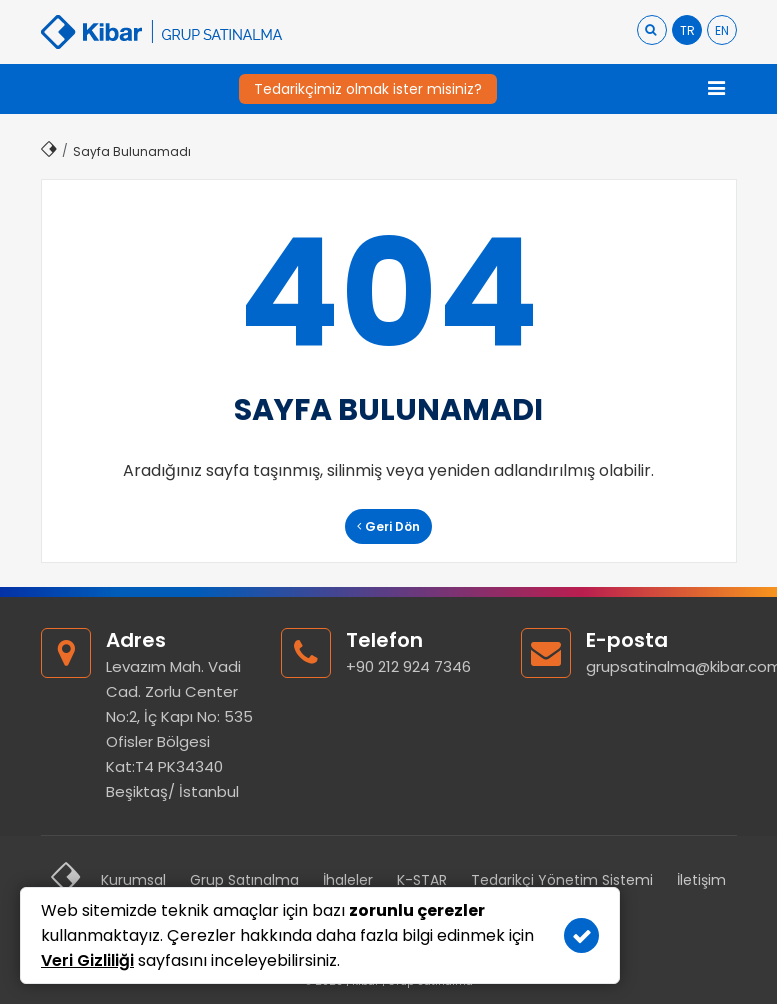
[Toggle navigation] (716, 89)
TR (687, 30)
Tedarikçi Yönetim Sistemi (562, 880)
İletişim (701, 880)
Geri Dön (388, 526)
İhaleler (348, 880)
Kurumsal (133, 880)
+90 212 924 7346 (408, 666)
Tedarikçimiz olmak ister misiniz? (368, 89)
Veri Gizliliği (87, 960)
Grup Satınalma (244, 880)
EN (722, 30)
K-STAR (422, 880)
